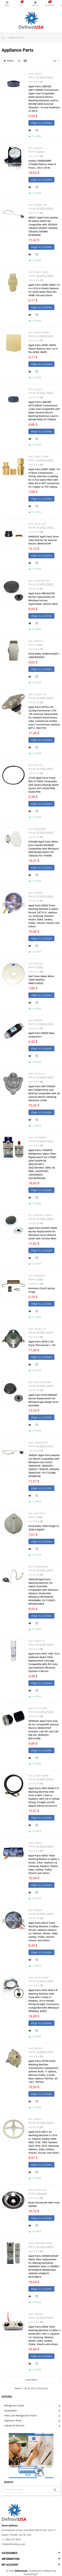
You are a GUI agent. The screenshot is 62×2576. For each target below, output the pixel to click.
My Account (35, 2)
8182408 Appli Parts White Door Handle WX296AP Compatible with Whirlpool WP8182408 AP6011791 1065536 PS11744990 (43, 848)
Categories (7, 2)
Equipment (10, 2410)
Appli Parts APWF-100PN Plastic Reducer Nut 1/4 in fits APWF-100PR (43, 349)
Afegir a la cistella (41, 122)
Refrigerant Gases (14, 2405)
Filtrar (9, 60)
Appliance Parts (13, 2420)
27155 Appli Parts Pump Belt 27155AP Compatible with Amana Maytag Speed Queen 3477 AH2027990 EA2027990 (43, 784)
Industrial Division (14, 2425)
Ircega (40, 1279)
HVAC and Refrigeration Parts (20, 2415)
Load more (31, 2379)
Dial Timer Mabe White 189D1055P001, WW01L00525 (41, 980)
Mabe (40, 644)
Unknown (42, 2193)
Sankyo (40, 151)
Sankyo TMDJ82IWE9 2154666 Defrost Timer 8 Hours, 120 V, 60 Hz (42, 164)
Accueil (7, 2396)
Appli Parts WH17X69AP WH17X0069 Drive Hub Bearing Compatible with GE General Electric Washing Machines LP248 (44, 1093)
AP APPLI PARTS (45, 77)
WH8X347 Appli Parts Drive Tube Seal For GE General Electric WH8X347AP (43, 540)
